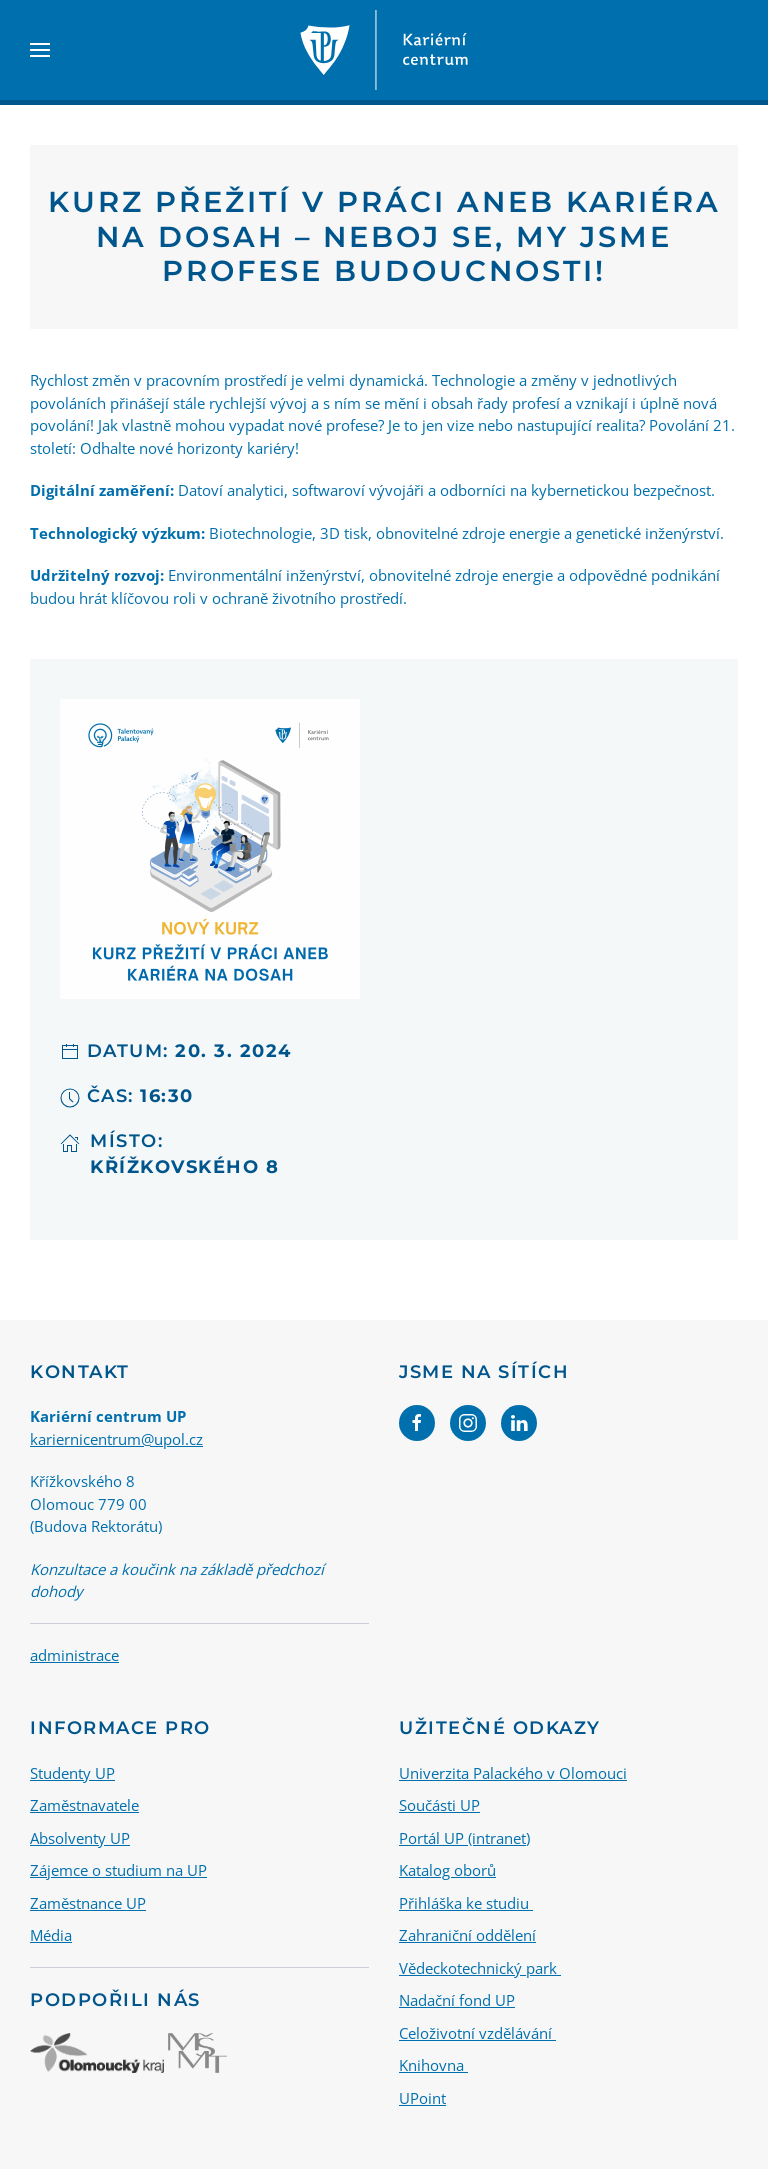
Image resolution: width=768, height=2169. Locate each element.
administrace (74, 1655)
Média (51, 1935)
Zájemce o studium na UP (118, 1870)
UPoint (422, 2097)
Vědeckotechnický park (480, 1967)
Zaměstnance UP (88, 1902)
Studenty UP (72, 1772)
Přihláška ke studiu (466, 1902)
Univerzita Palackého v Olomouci (513, 1772)
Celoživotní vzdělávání (477, 2032)
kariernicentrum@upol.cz (116, 1439)
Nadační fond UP (457, 2000)
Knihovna (433, 2065)
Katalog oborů (447, 1870)
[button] (40, 50)
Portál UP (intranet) (464, 1837)
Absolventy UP (80, 1837)
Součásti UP (439, 1805)
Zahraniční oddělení (467, 1935)
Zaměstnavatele (84, 1805)
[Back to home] (384, 50)
